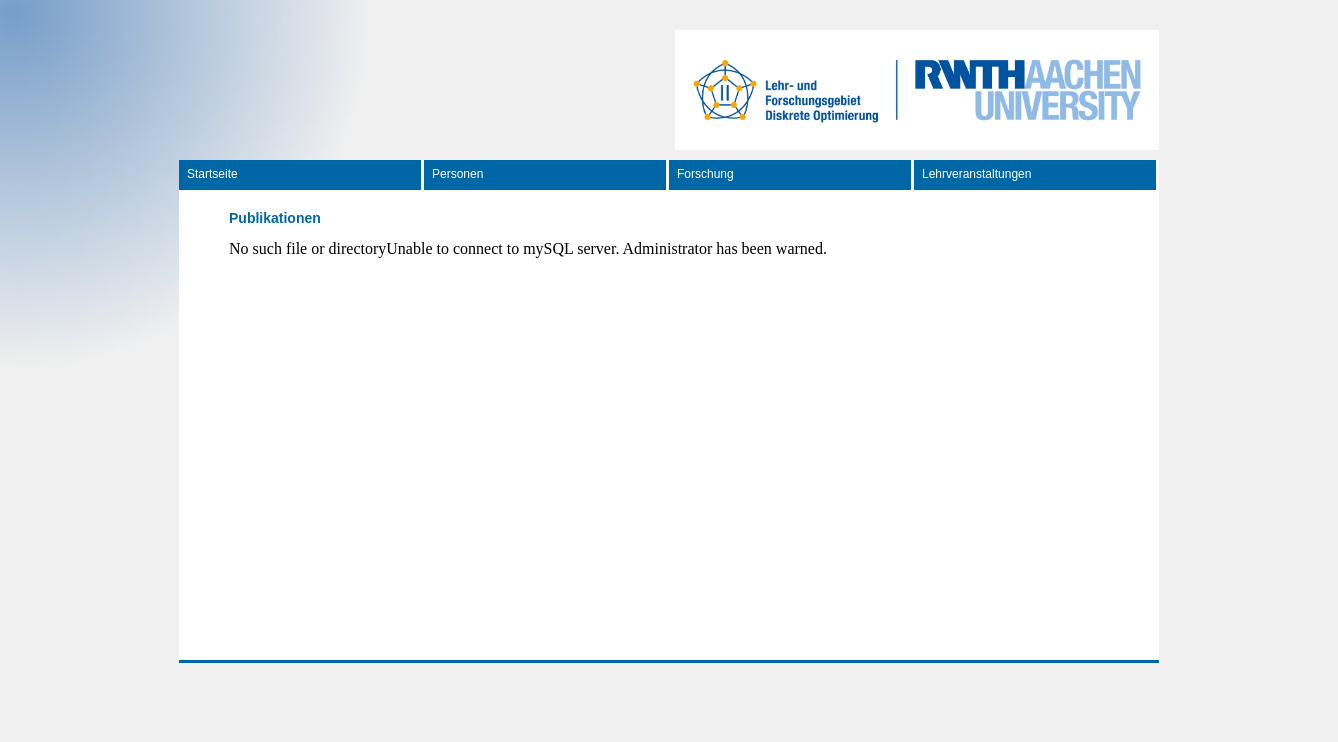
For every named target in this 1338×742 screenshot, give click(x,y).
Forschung (705, 174)
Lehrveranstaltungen (976, 174)
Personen (457, 174)
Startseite (212, 174)
